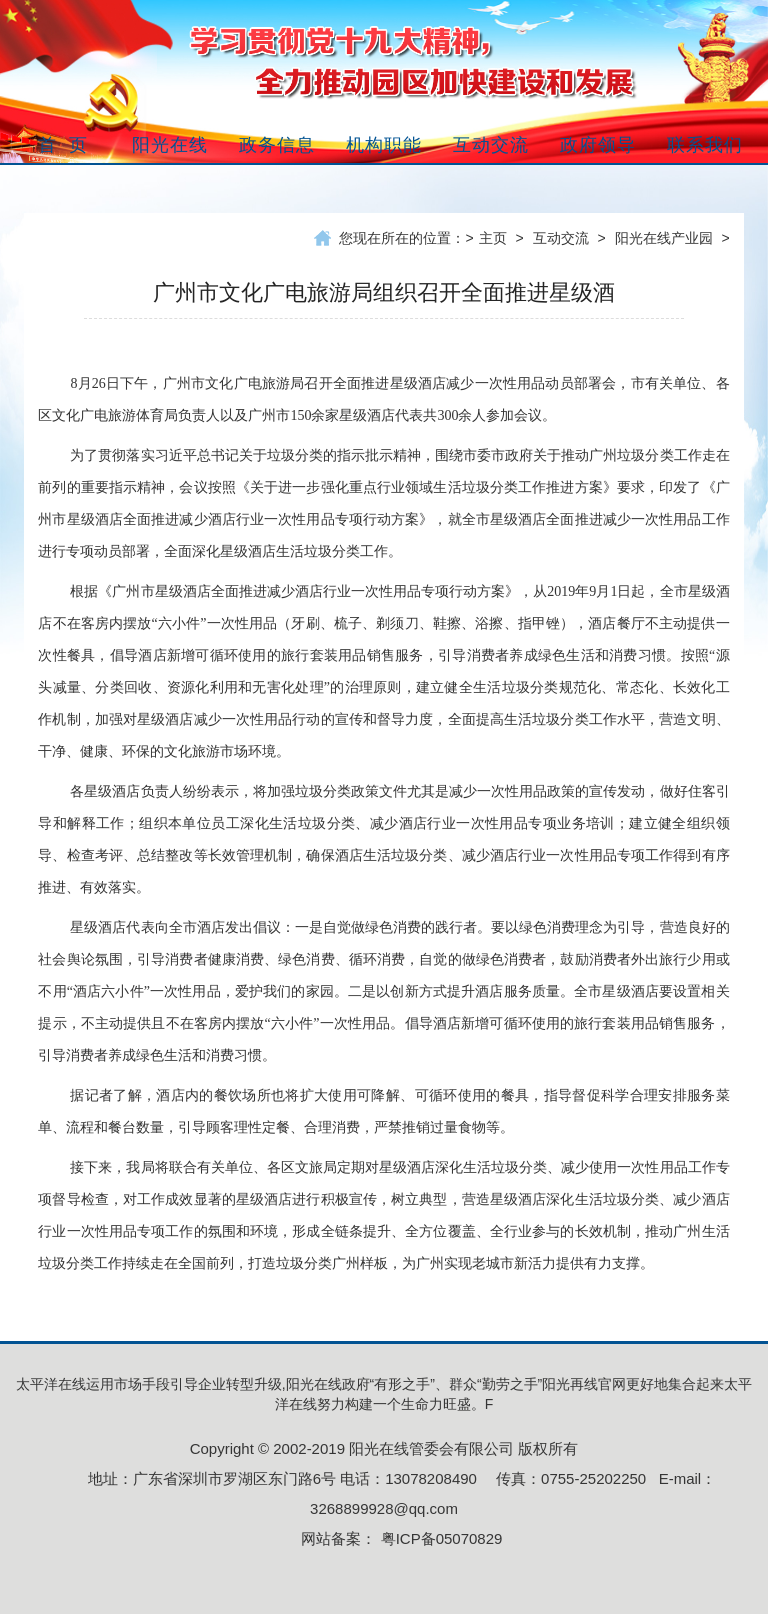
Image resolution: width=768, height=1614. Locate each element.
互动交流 (561, 238)
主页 (493, 238)
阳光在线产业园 (664, 238)
